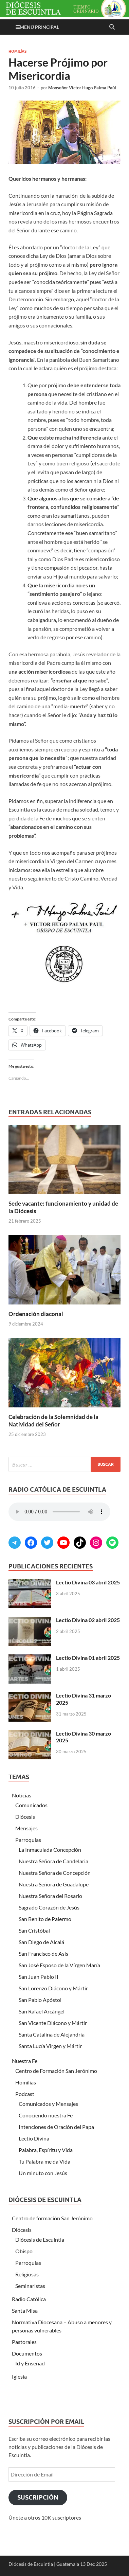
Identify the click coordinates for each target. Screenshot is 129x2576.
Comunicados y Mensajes (48, 2103)
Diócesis (25, 1816)
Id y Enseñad (30, 2363)
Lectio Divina (34, 2138)
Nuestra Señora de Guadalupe (54, 1884)
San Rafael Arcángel (41, 2011)
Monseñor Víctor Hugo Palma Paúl (82, 87)
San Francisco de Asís (43, 1953)
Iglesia (19, 2376)
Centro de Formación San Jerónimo (56, 2070)
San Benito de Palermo (45, 1919)
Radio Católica (29, 2299)
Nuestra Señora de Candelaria (53, 1861)
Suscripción (37, 2497)
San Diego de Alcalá (41, 1942)
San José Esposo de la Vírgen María (59, 1965)
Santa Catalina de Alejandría (52, 2034)
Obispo (24, 2251)
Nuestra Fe (24, 2061)
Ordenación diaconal (35, 1313)
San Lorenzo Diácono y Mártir (53, 1988)
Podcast (24, 2094)
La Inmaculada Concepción (50, 1849)
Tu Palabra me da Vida (44, 2161)
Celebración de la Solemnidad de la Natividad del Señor (53, 1420)
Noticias (21, 1795)
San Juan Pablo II (38, 1976)
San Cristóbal (34, 1930)
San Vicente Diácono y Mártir (53, 2023)
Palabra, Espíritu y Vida (46, 2150)
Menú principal (39, 27)
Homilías (17, 51)
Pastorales (24, 2342)
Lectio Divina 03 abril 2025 (88, 1582)
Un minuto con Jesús (43, 2173)
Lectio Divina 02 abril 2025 (88, 1620)
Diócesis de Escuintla (39, 2239)
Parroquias (28, 1839)
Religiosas (27, 2274)
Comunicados (31, 1805)
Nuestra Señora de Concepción (55, 1872)
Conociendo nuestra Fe (46, 2115)
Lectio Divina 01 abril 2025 (88, 1657)
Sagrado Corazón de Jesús (49, 1907)
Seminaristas (30, 2285)
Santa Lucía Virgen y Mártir (50, 2046)
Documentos (27, 2353)
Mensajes (26, 1828)
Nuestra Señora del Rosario (50, 1896)
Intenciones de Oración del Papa (56, 2127)
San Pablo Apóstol (40, 1999)
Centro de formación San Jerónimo (52, 2218)
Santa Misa (25, 2310)
